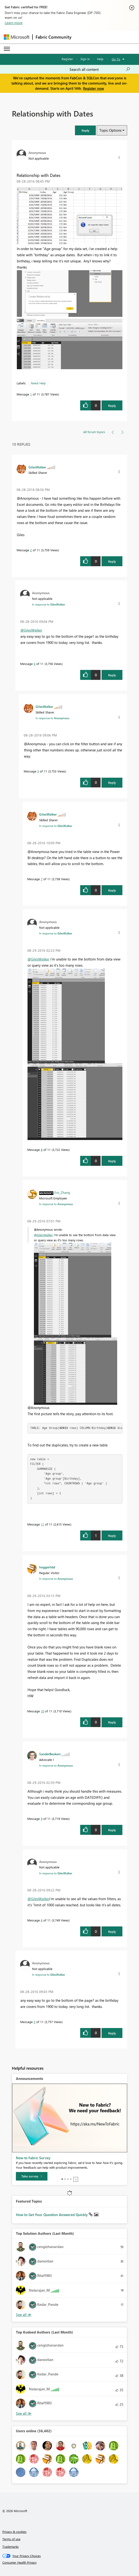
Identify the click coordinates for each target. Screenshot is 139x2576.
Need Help (38, 383)
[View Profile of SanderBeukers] (50, 1753)
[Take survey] (31, 2176)
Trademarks (10, 2547)
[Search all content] (99, 69)
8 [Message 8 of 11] (41, 1150)
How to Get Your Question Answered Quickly (52, 2214)
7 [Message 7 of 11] (41, 879)
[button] (85, 130)
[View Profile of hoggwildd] (47, 1567)
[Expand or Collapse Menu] (7, 49)
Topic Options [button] (110, 130)
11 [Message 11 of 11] (42, 1524)
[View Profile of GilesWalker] (37, 467)
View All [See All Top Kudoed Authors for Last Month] (24, 2413)
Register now (93, 88)
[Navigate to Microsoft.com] (16, 37)
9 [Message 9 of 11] (41, 1819)
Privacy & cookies (14, 2532)
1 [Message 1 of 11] (31, 394)
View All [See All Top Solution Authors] (24, 2314)
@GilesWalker (31, 630)
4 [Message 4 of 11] (34, 664)
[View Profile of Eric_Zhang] (62, 1192)
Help (100, 59)
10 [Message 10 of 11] (42, 1711)
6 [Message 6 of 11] (41, 1920)
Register (67, 59)
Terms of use (11, 2539)
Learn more (14, 22)
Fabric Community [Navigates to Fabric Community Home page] (53, 37)
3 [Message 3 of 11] (34, 2022)
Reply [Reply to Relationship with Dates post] (112, 406)
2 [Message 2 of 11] (31, 550)
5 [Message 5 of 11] (38, 771)
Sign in (85, 59)
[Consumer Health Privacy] (69, 2562)
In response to (48, 604)
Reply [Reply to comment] (112, 561)
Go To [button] (116, 59)
